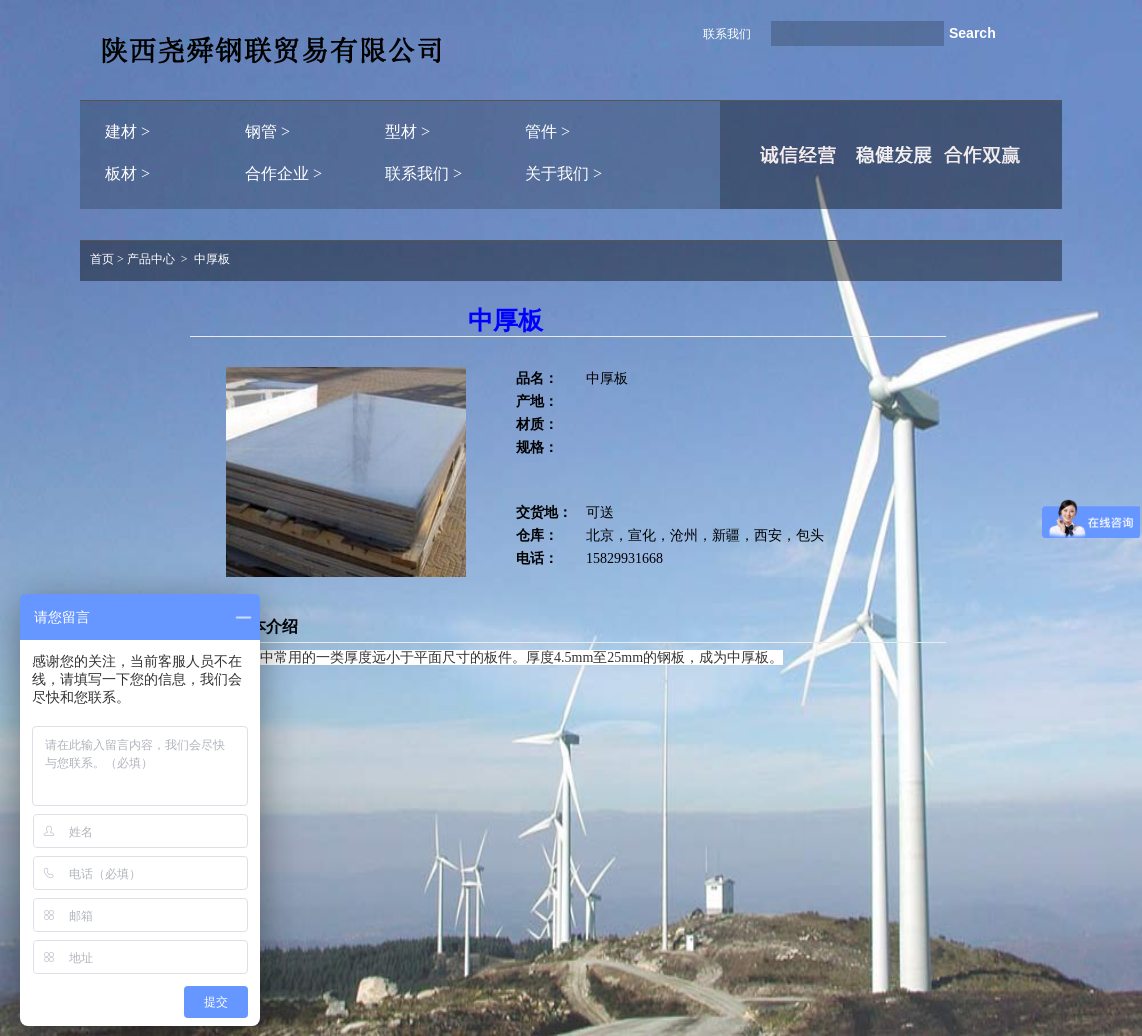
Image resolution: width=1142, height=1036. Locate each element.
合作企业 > (283, 173)
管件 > (547, 131)
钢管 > (267, 131)
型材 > (407, 131)
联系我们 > (423, 173)
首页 (102, 259)
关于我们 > (563, 173)
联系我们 (727, 34)
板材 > (127, 173)
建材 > (127, 131)
